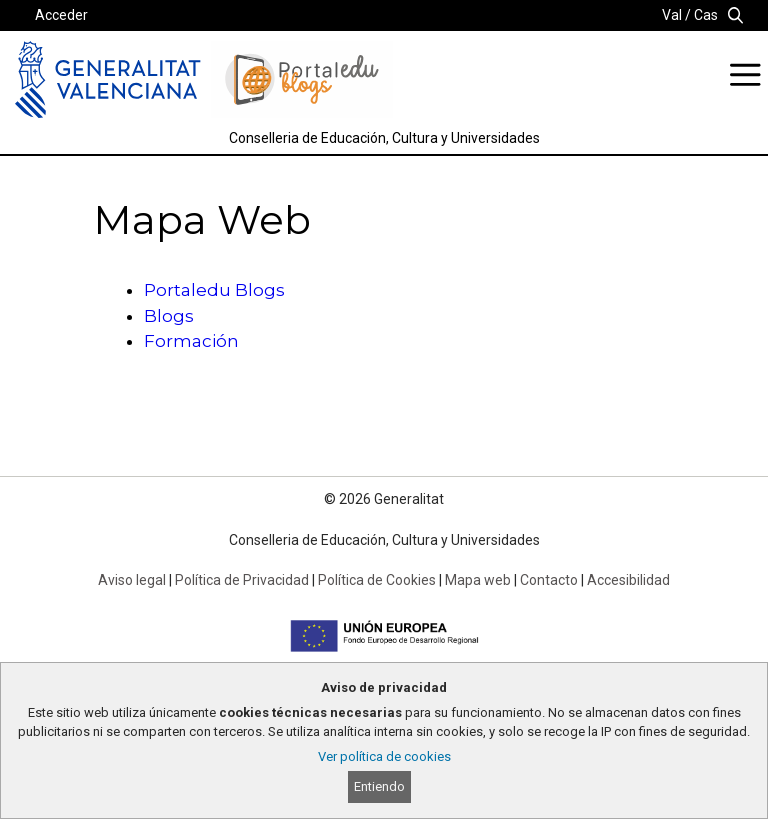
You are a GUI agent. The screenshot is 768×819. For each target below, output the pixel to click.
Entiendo (379, 786)
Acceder (61, 15)
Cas (706, 15)
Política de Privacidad (242, 580)
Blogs (169, 316)
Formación (191, 341)
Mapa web (478, 580)
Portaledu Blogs (214, 290)
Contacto (549, 580)
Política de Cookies (377, 580)
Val (672, 15)
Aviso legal (132, 580)
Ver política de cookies (384, 756)
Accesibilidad (628, 580)
